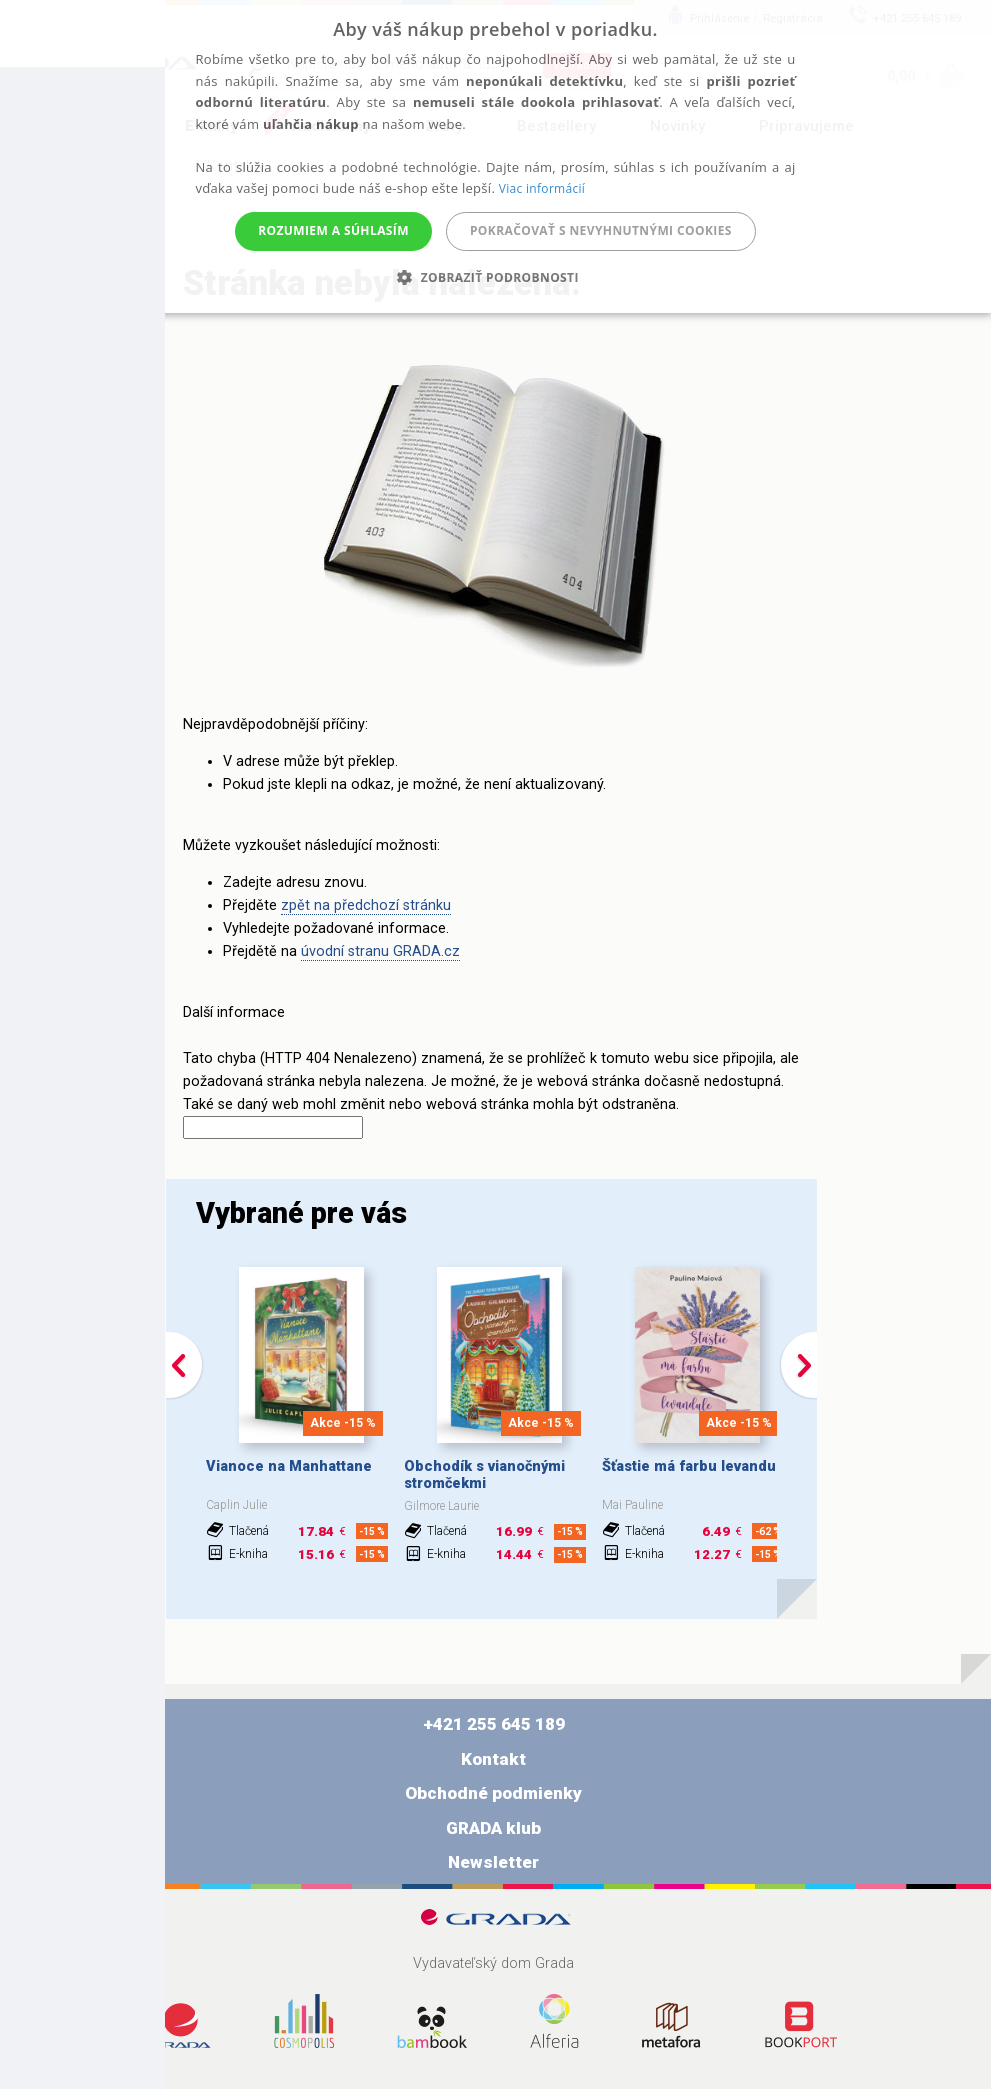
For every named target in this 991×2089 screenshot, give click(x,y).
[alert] (495, 156)
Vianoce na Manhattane (289, 1466)
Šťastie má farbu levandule (695, 1466)
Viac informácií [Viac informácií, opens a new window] (542, 188)
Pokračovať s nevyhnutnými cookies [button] (601, 230)
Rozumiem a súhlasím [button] (333, 230)
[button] (495, 277)
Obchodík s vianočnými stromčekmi (484, 1475)
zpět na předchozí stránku (366, 905)
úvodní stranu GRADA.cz (380, 951)
